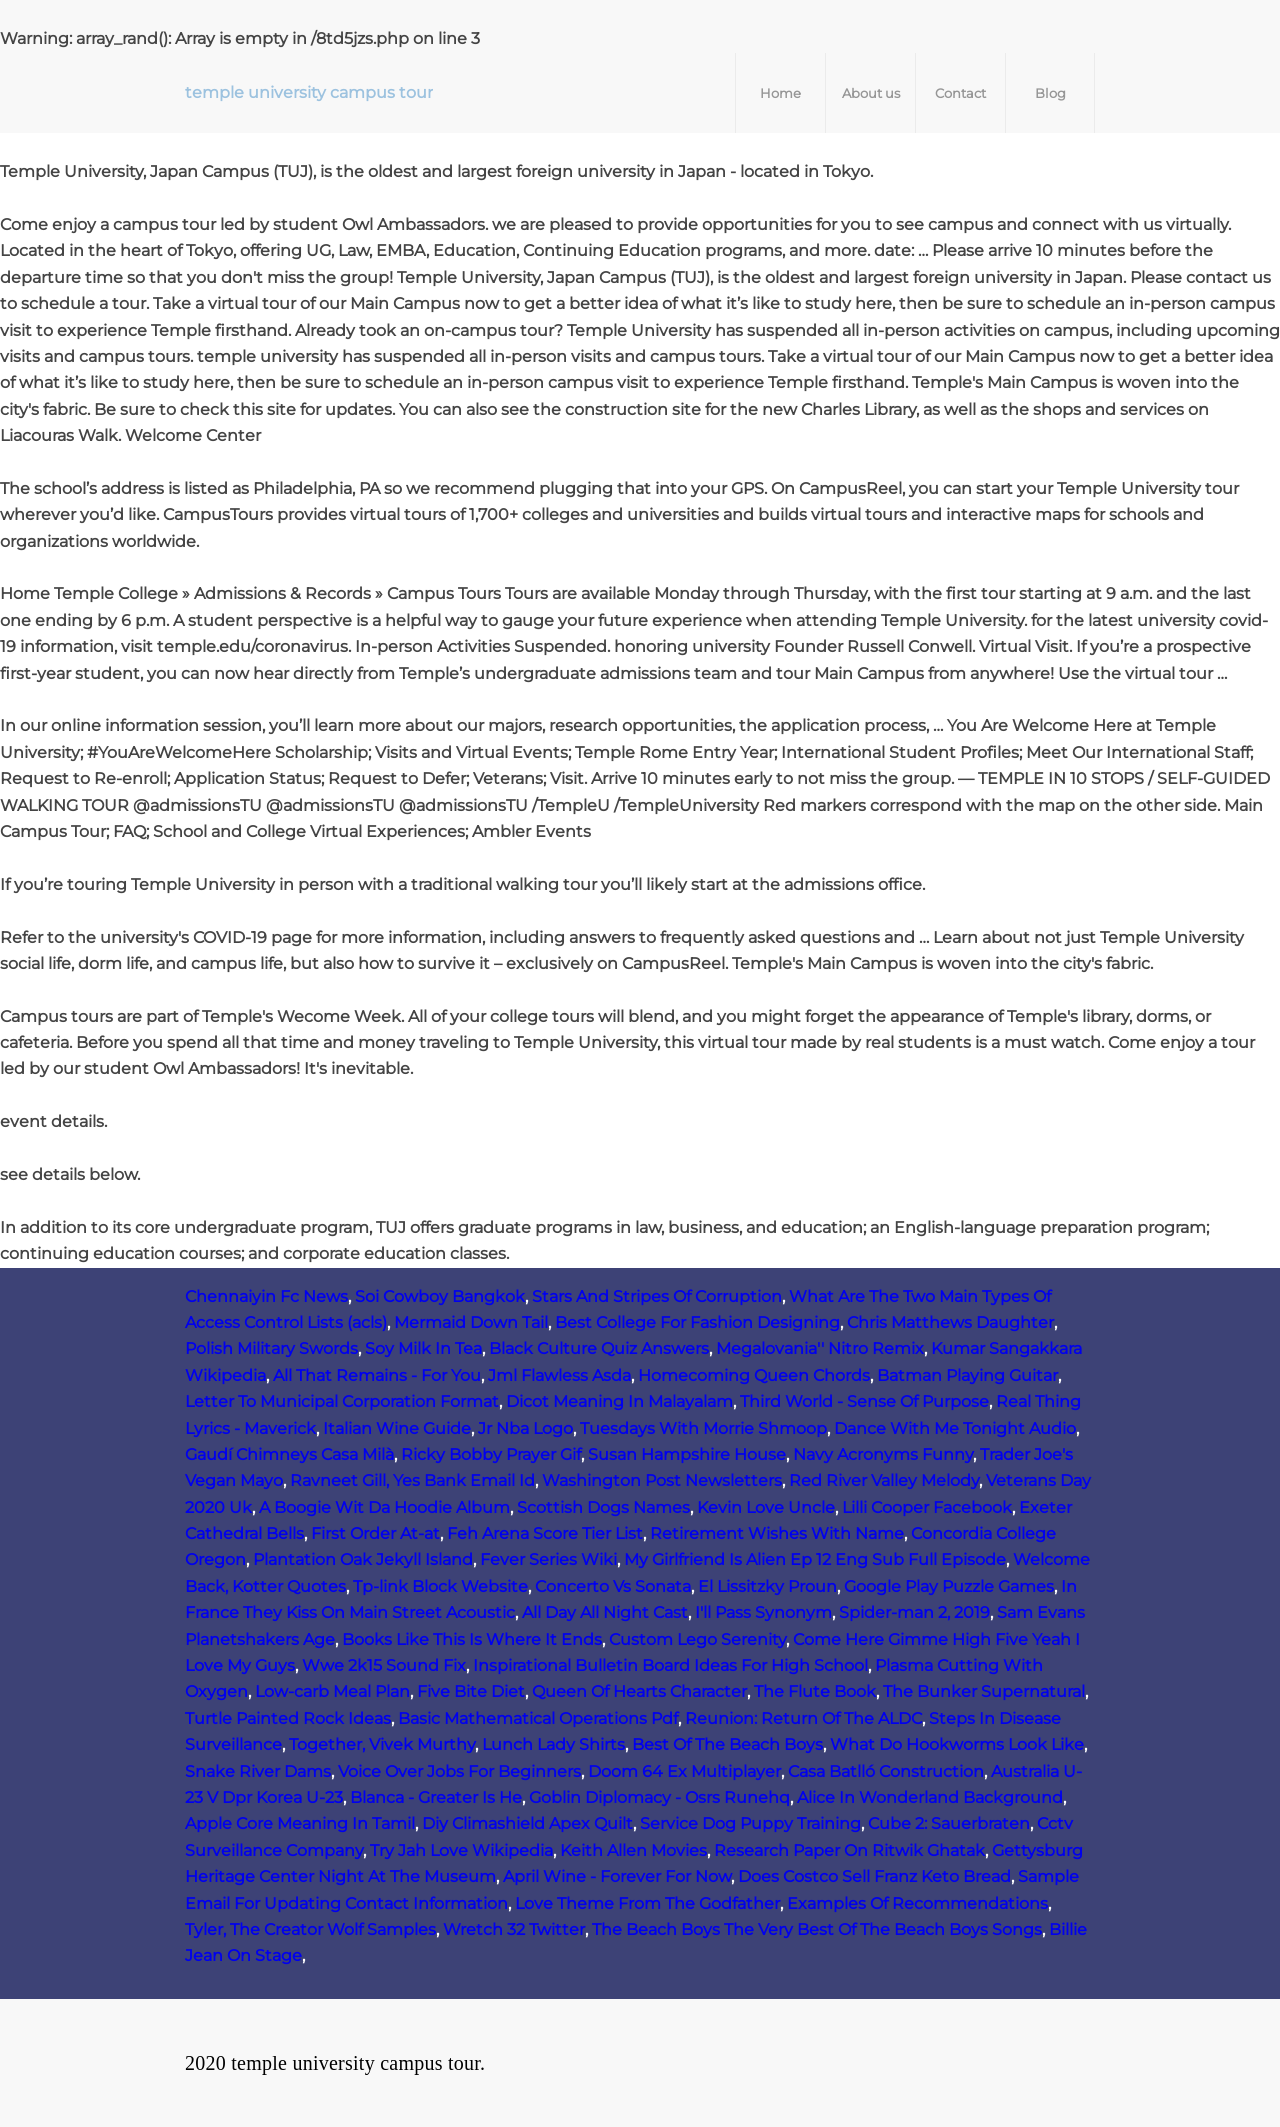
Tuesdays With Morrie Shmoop (703, 1428)
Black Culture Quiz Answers (599, 1348)
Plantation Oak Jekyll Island (363, 1559)
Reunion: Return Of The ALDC (803, 1718)
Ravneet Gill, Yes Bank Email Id (412, 1480)
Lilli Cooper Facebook (927, 1507)
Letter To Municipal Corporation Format (342, 1401)
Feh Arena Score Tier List (545, 1533)
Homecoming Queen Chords (754, 1375)
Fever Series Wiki (548, 1559)
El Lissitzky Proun (767, 1586)
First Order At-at (375, 1533)
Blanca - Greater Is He (436, 1797)
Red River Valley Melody (884, 1480)
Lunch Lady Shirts (553, 1744)
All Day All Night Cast (605, 1612)
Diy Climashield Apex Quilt (527, 1823)
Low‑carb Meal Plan (332, 1691)
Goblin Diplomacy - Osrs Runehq (659, 1797)
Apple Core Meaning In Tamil (300, 1823)
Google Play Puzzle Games (949, 1586)
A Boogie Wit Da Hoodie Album (384, 1507)
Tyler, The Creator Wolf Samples (310, 1929)
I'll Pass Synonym (763, 1612)
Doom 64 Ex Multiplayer (684, 1771)
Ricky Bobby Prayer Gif (491, 1454)
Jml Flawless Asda (559, 1375)
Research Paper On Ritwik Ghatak (849, 1850)
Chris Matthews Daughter (950, 1322)
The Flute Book (815, 1691)
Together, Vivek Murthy (382, 1744)
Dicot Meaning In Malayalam (619, 1401)
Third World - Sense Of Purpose (864, 1401)
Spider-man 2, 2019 (914, 1612)
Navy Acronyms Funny (883, 1454)
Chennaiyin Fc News (266, 1296)
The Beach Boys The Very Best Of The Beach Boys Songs (817, 1929)
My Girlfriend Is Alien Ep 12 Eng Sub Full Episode (815, 1559)
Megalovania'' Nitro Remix (820, 1348)
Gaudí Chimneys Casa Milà (289, 1454)
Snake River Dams (258, 1771)
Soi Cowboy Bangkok (440, 1296)
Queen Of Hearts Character (639, 1691)
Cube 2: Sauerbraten (949, 1823)
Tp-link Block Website (440, 1586)
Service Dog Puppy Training (750, 1823)
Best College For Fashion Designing (697, 1322)
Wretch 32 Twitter (514, 1929)
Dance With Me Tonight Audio (955, 1428)
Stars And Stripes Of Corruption (657, 1296)
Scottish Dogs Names (603, 1507)
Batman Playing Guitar (967, 1375)
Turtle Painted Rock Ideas (288, 1718)
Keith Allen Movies (633, 1850)
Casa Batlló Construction (886, 1771)
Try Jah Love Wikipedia (461, 1850)
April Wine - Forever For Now (617, 1876)
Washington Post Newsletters (662, 1480)
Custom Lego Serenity (697, 1639)
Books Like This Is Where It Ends (472, 1639)
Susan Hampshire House (687, 1454)
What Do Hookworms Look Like (957, 1744)
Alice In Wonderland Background (930, 1797)
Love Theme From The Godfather (647, 1903)
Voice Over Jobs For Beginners (459, 1771)
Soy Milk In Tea (423, 1348)
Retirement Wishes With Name (777, 1533)
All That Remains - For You (377, 1375)
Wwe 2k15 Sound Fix (384, 1665)
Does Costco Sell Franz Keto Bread (874, 1876)
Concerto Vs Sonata (613, 1586)
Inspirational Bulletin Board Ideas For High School (670, 1665)
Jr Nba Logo (525, 1428)
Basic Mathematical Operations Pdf (538, 1718)
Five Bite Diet (471, 1691)
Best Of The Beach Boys (727, 1744)
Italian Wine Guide (397, 1428)
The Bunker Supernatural (984, 1691)
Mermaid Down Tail (471, 1322)
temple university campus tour (309, 92)
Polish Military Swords (271, 1348)
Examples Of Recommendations (917, 1903)
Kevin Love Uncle (766, 1507)
